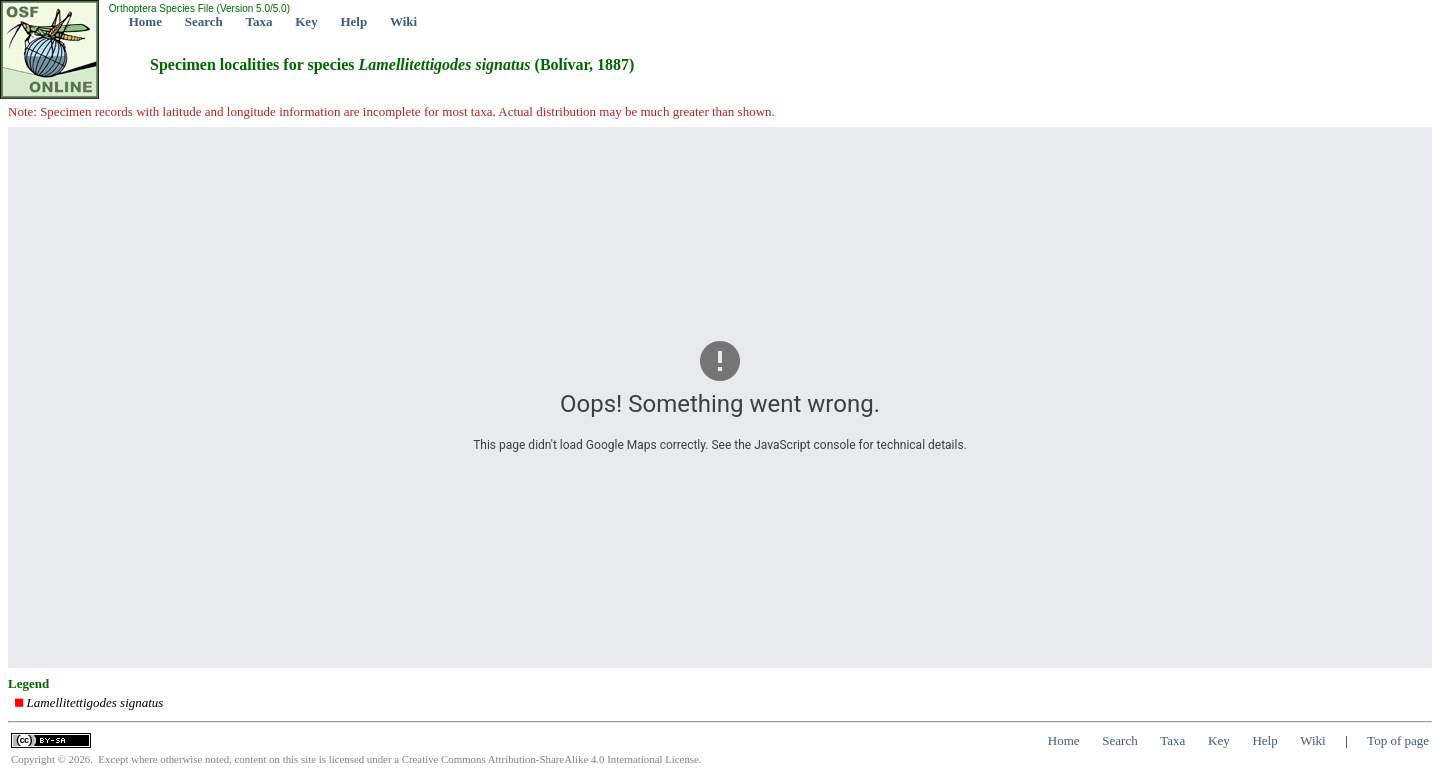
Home (145, 21)
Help (353, 21)
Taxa (259, 21)
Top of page (1398, 740)
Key (306, 21)
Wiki (403, 21)
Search (204, 21)
